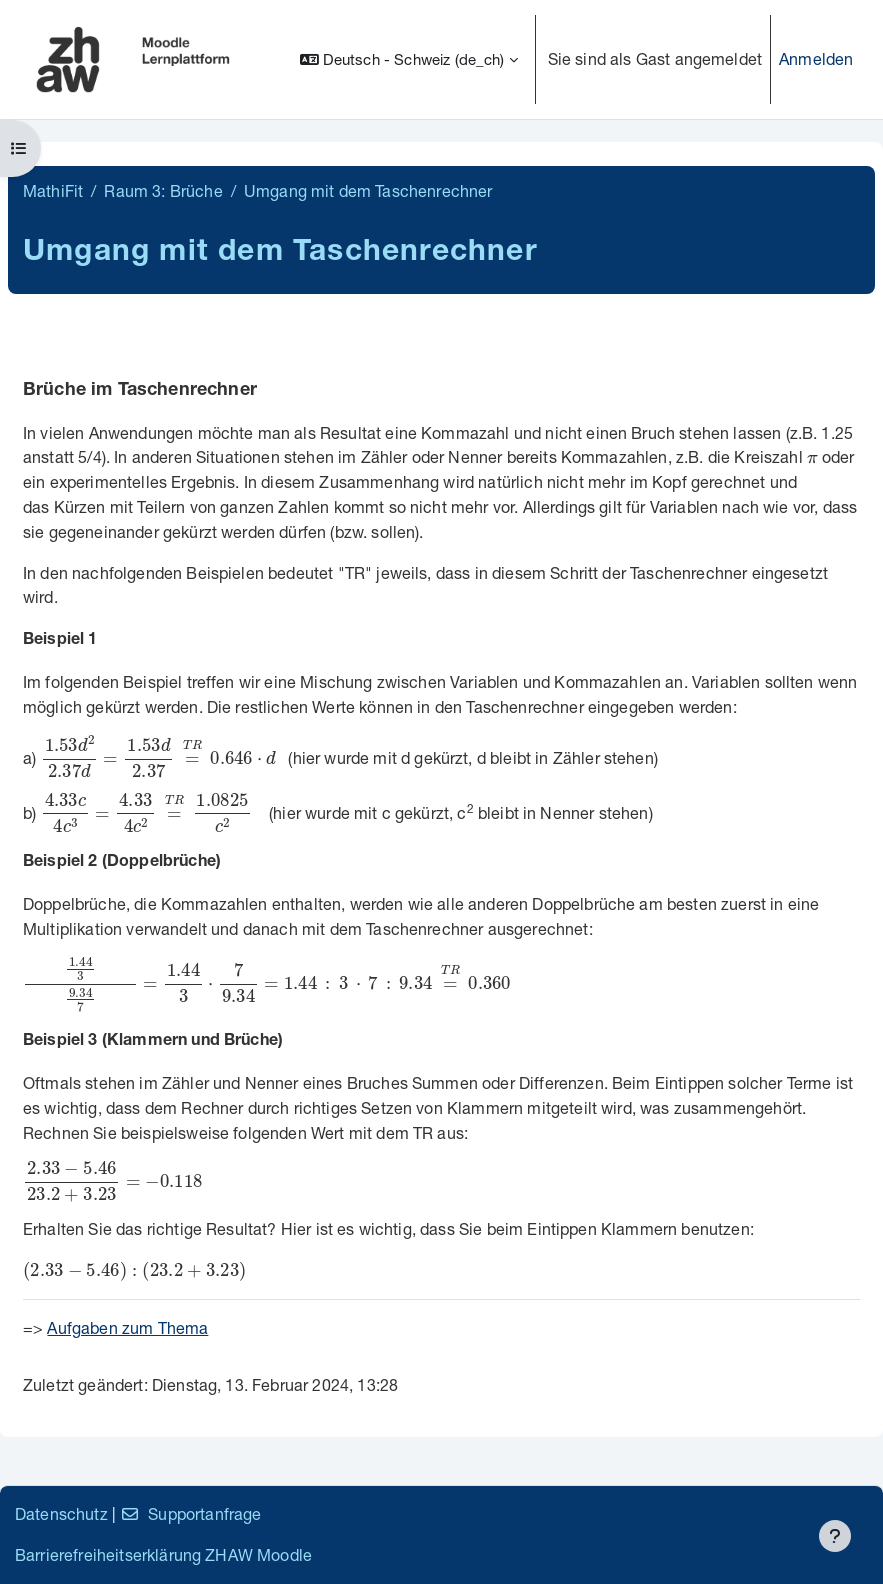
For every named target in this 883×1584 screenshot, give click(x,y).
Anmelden (816, 58)
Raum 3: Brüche (163, 190)
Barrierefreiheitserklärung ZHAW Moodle (163, 1554)
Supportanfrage (190, 1513)
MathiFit (53, 190)
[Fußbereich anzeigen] (835, 1536)
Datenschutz (61, 1513)
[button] (409, 59)
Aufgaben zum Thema (127, 1327)
